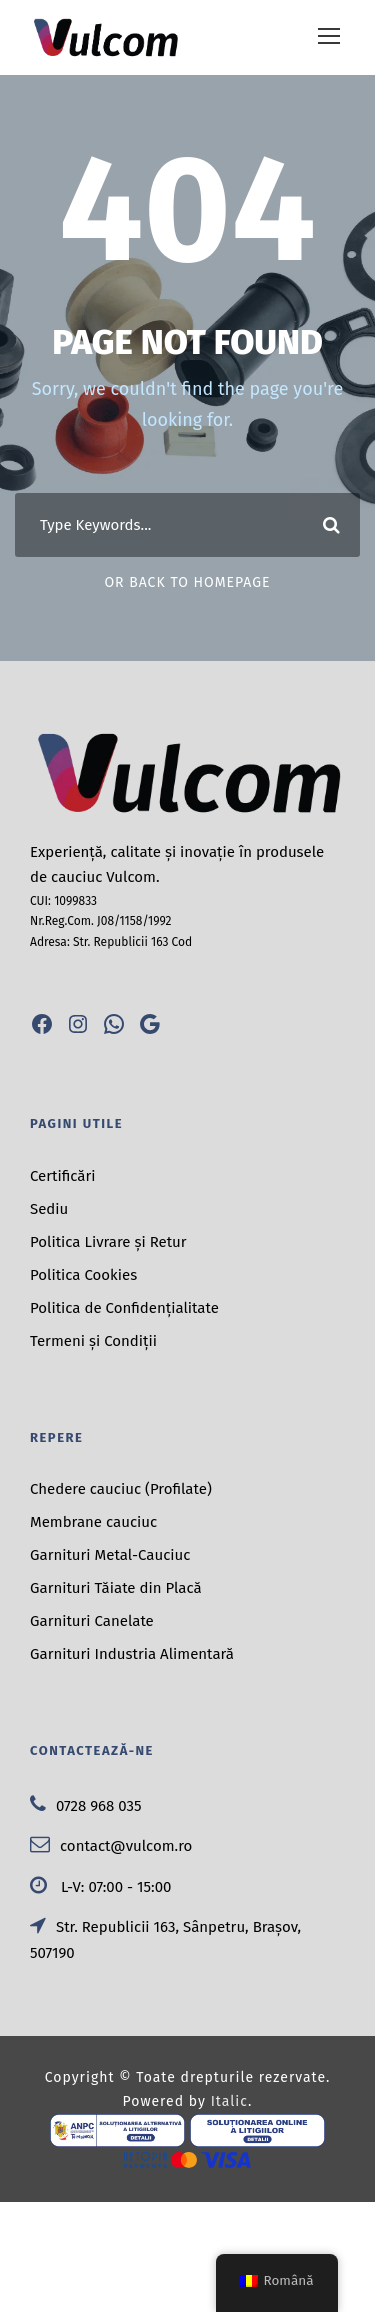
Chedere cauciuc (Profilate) (121, 1489)
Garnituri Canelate (92, 1621)
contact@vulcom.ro (111, 1846)
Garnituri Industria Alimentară (132, 1654)
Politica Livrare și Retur (108, 1242)
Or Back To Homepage (187, 582)
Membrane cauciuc (93, 1522)
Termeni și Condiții (93, 1341)
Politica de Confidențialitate (124, 1308)
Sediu (49, 1209)
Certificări (63, 1176)
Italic (229, 2101)
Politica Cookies (83, 1275)
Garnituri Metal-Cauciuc (110, 1555)
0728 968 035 (86, 1806)
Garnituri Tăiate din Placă (116, 1588)
